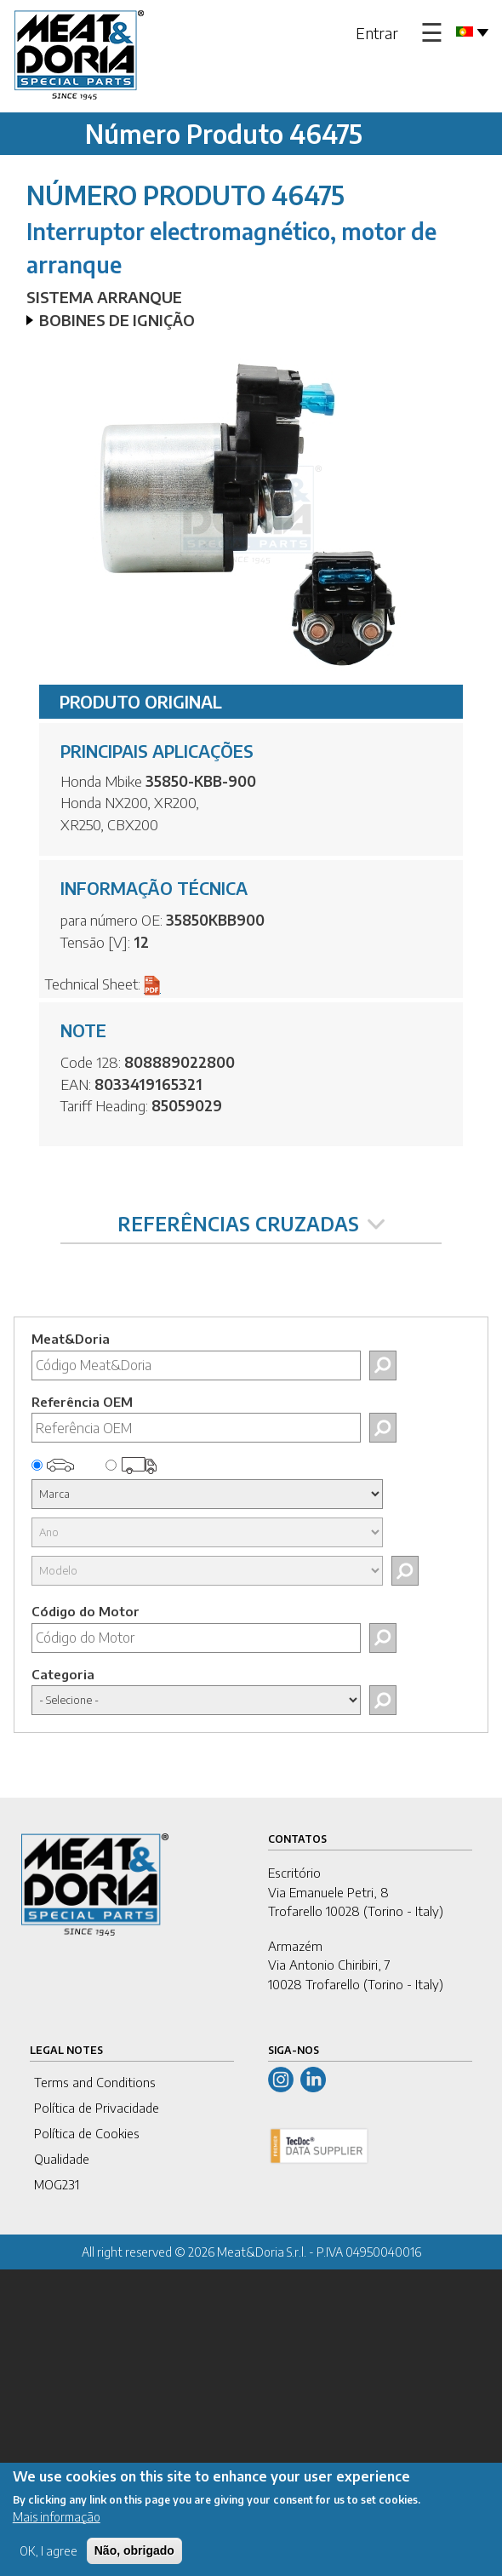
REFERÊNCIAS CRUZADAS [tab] (251, 1224)
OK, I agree (48, 2551)
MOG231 (56, 2184)
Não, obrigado (134, 2550)
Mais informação (56, 2517)
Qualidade (61, 2158)
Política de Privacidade (96, 2107)
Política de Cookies (87, 2133)
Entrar (377, 33)
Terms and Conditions (95, 2082)
